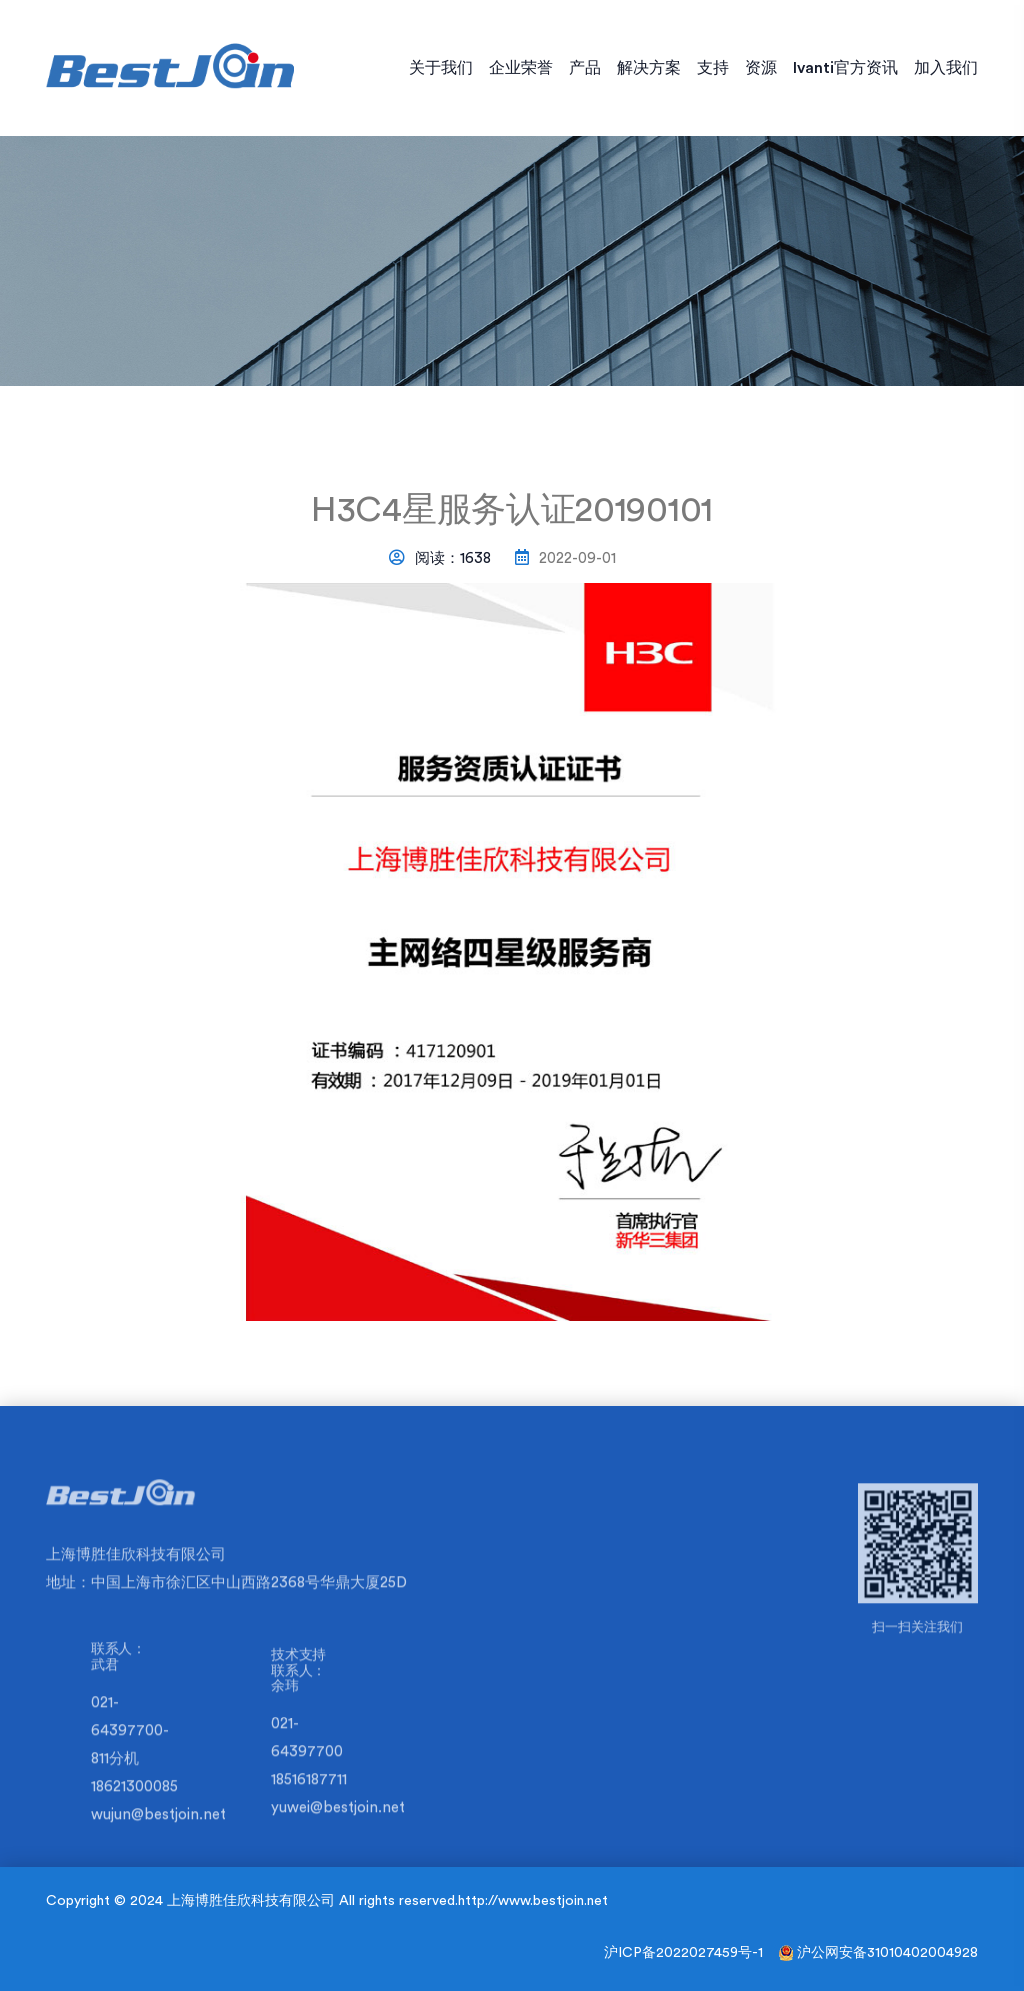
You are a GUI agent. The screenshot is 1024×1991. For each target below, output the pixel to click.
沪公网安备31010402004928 (887, 1953)
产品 (585, 68)
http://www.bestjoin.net (533, 1901)
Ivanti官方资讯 (845, 68)
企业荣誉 (521, 68)
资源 (761, 68)
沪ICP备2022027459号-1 (683, 1953)
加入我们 (946, 68)
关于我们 (441, 68)
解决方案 (649, 68)
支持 (713, 68)
